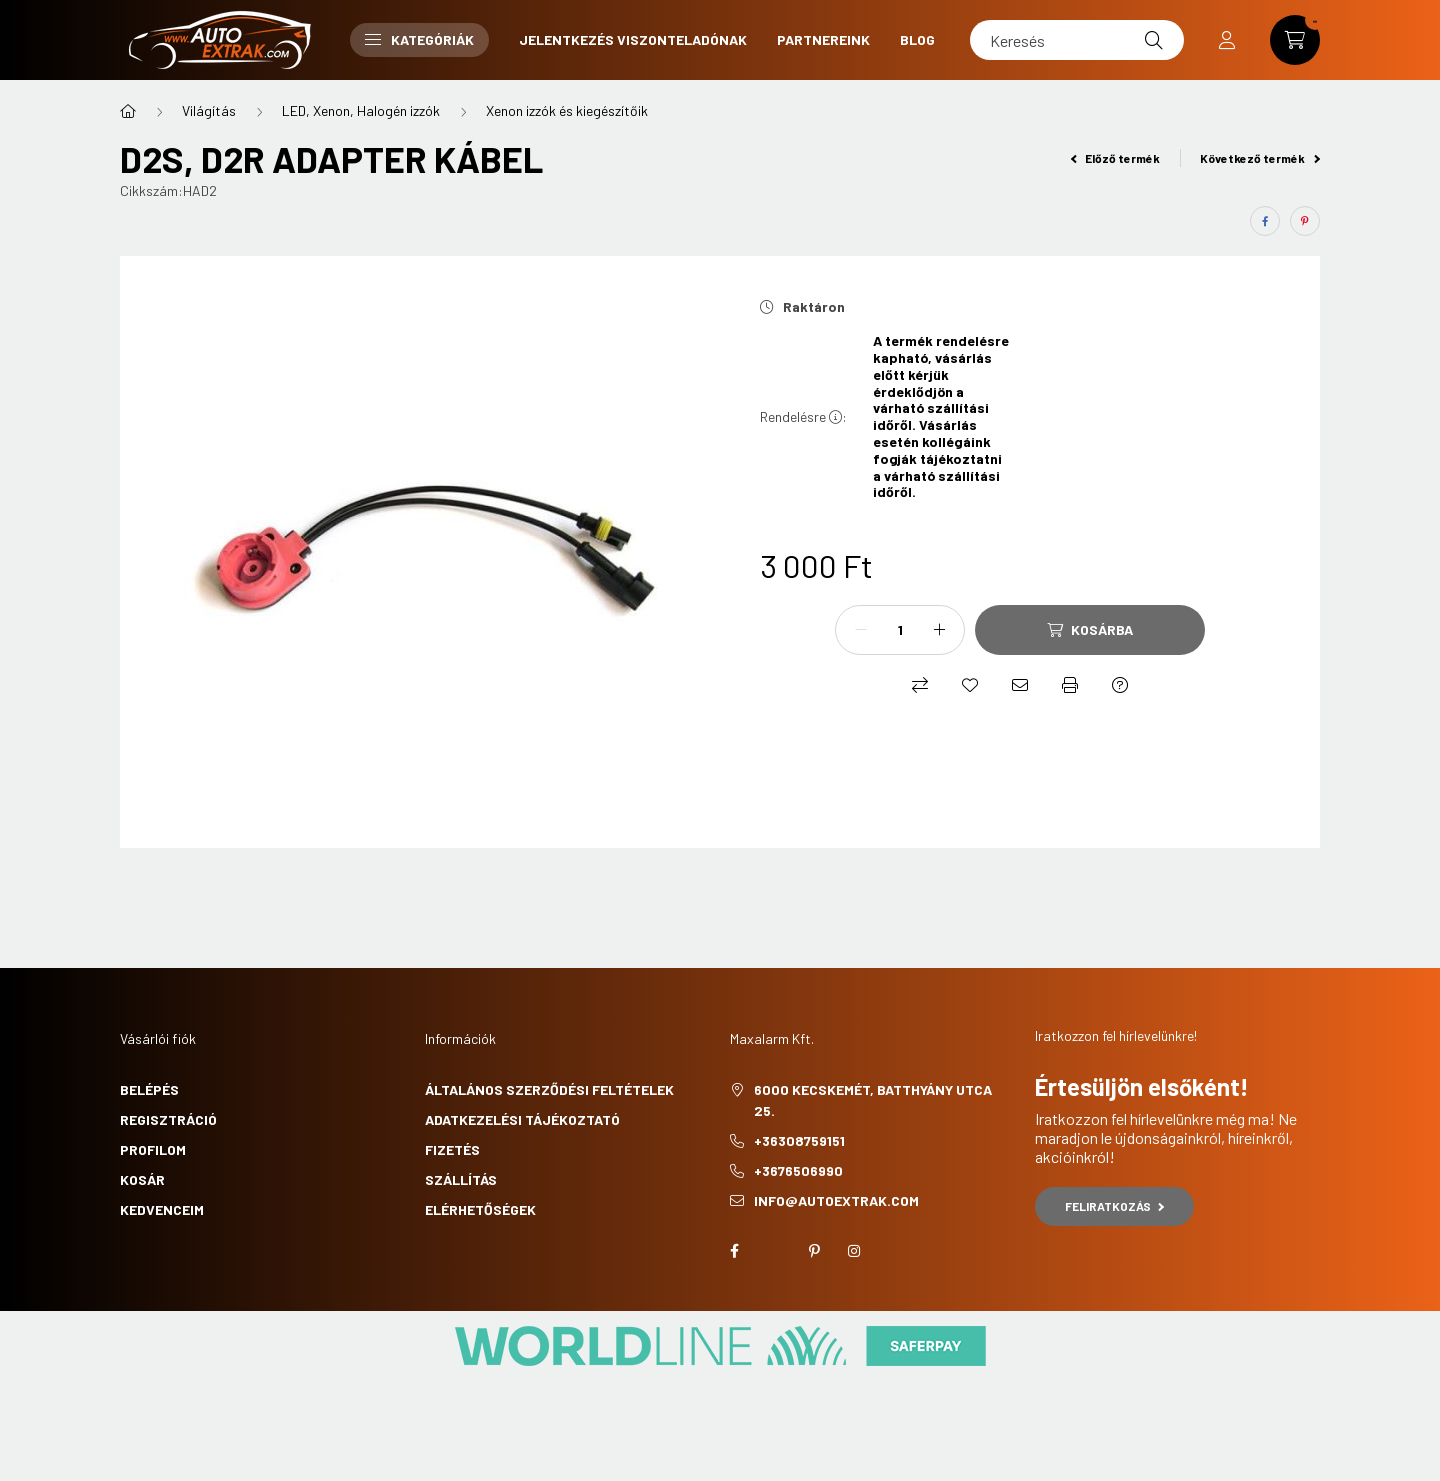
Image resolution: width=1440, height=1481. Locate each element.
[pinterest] (1305, 221)
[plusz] (939, 630)
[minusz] (861, 630)
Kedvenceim (162, 1209)
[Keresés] (1077, 40)
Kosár (142, 1179)
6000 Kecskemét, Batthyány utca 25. (873, 1100)
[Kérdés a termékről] (1120, 685)
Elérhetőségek (480, 1209)
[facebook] (1265, 221)
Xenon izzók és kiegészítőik (567, 110)
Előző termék (1116, 158)
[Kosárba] (1090, 630)
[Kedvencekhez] (970, 685)
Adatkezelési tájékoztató (522, 1119)
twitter (774, 1251)
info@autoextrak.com (836, 1200)
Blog (917, 39)
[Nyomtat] (1070, 685)
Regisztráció (168, 1119)
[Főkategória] (128, 111)
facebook (734, 1251)
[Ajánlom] (1020, 685)
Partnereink (823, 39)
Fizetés (452, 1149)
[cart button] (1295, 40)
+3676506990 (798, 1170)
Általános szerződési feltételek (549, 1089)
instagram (854, 1251)
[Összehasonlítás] (920, 685)
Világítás (209, 110)
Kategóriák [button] (419, 39)
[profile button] (1227, 40)
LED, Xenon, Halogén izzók (361, 110)
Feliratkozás (1114, 1206)
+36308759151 (799, 1140)
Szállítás (461, 1179)
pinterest (814, 1251)
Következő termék (1260, 158)
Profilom (153, 1149)
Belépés (149, 1089)
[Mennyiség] (900, 630)
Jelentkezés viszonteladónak (633, 39)
